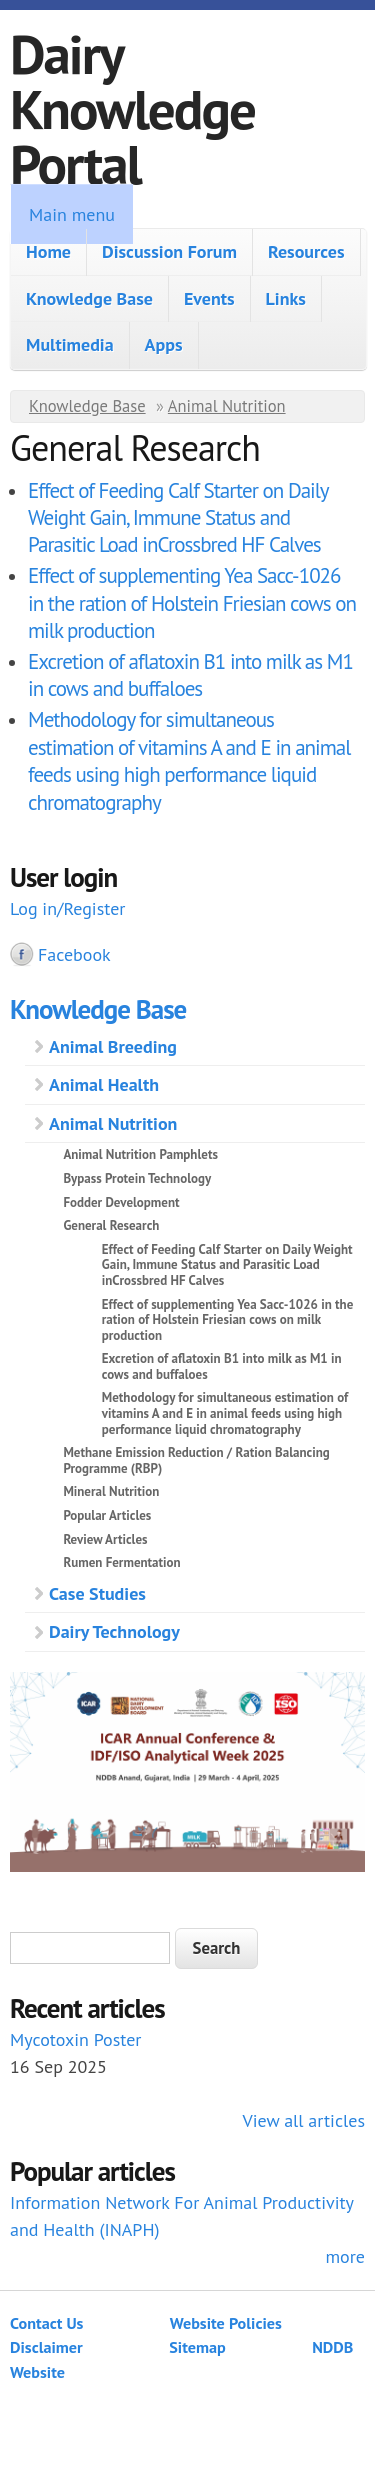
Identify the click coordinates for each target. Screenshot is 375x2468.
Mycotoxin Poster (75, 2039)
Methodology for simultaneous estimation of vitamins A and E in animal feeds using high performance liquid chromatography (189, 760)
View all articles (304, 2120)
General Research (111, 1225)
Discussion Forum (169, 251)
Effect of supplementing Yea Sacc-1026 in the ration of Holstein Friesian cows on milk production (192, 603)
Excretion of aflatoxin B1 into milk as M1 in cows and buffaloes (190, 675)
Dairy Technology (114, 1631)
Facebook (74, 954)
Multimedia (70, 344)
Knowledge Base (89, 298)
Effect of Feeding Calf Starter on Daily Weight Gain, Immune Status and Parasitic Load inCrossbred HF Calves (178, 518)
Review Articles (105, 1539)
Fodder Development (121, 1202)
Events (209, 298)
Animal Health (104, 1084)
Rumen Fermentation (121, 1562)
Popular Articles (107, 1515)
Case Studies (97, 1593)
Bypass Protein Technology (137, 1178)
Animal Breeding (113, 1046)
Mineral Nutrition (111, 1491)
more (345, 2256)
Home (48, 251)
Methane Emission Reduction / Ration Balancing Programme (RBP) (196, 1460)
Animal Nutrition (227, 406)
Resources (306, 251)
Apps (164, 344)
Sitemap (197, 2347)
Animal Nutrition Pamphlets (140, 1154)
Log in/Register (67, 908)
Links (286, 298)
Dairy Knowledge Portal (132, 108)
